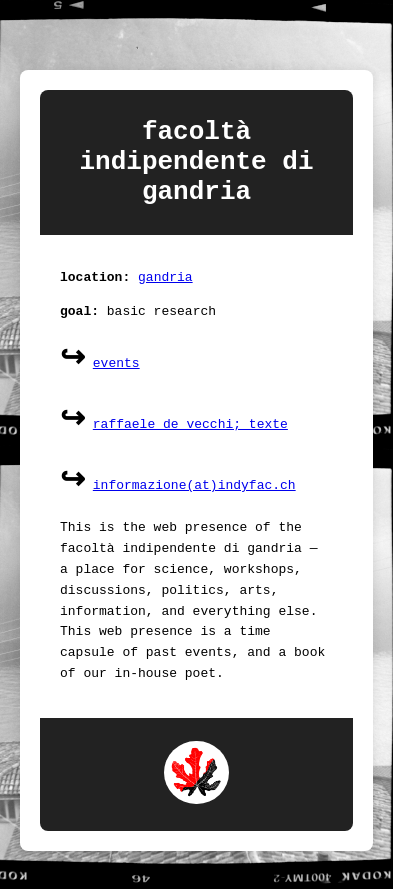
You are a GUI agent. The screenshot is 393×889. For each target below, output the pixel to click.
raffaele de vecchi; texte (190, 444)
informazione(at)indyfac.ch (194, 505)
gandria (165, 296)
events (116, 383)
